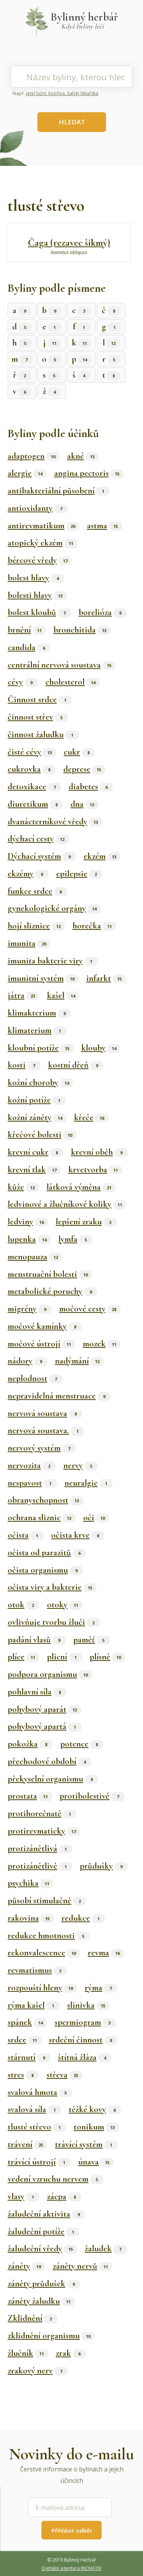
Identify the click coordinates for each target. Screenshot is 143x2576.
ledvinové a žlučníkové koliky (67, 1204)
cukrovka (32, 769)
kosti (24, 1065)
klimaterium (37, 1030)
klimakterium (39, 1013)
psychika (30, 1883)
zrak (71, 2353)
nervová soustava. (46, 1430)
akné (83, 456)
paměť (91, 1639)
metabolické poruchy (52, 1291)
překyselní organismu (53, 1778)
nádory (27, 1361)
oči (96, 1517)
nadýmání (79, 1361)
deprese (84, 769)
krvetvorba (95, 1169)
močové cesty (90, 1308)
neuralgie (88, 1483)
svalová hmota (40, 2092)
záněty (26, 2266)
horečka (94, 925)
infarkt (106, 978)
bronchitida (82, 630)
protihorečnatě (42, 1813)
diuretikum (35, 804)
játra (23, 995)
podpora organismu (50, 1674)
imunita (29, 943)
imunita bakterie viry (53, 960)
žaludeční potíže (43, 2231)
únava (96, 2161)
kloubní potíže (41, 1047)
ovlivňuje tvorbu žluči (54, 1622)
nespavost (32, 1483)
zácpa (64, 2196)
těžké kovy (95, 2109)
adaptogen (33, 456)
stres (23, 2074)
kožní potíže (37, 1100)
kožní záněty (37, 1117)
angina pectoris (89, 473)
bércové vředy (40, 560)
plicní (64, 1656)
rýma (101, 1987)
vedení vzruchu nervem (55, 2179)
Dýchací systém (42, 856)
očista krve (77, 1535)
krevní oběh (99, 1152)
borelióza (103, 612)
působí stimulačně (47, 1900)
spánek (27, 2022)
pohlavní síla (37, 1691)
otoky (64, 1604)
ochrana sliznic (42, 1517)
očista (25, 1535)
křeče (91, 1117)
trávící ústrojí (39, 2161)
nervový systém (42, 1448)
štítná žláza (84, 2057)
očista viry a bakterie (52, 1587)
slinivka (88, 2005)
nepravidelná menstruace (59, 1395)
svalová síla (34, 2109)
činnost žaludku (43, 734)
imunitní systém (43, 978)
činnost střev (38, 717)
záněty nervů (82, 2266)
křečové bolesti (42, 1134)
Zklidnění (32, 2318)
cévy (23, 682)
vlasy (23, 2196)
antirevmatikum (43, 525)
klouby (101, 1047)
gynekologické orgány (54, 908)
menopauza (35, 1256)
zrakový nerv (37, 2370)
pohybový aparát (44, 1709)
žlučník (28, 2353)
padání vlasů (37, 1639)
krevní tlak (34, 1169)
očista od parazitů (47, 1552)
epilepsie (79, 873)
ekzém (102, 856)
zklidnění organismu (51, 2335)
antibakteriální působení (58, 490)
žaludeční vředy (42, 2248)
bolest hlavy (36, 577)
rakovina (31, 1918)
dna (84, 804)
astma (104, 525)
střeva (64, 2074)
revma (106, 1952)
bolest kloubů (39, 612)
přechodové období (49, 1761)
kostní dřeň (75, 1065)
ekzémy (28, 873)
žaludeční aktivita (46, 2214)
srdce (24, 2039)
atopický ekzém (42, 542)
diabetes (91, 786)
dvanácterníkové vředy (55, 821)
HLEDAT (72, 122)
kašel (63, 995)
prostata (30, 1796)
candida (29, 647)
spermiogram (85, 2022)
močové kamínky (45, 1326)
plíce (23, 1656)
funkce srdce (37, 891)
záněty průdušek (44, 2283)
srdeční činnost (83, 2039)
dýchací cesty (38, 838)
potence (81, 1744)
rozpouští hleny (42, 1987)
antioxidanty (37, 508)
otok (23, 1604)
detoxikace (34, 786)
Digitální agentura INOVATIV (71, 2568)
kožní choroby (40, 1082)
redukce (83, 1918)
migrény (29, 1308)
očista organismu (45, 1570)
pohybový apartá (44, 1726)
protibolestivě (91, 1796)
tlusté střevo (37, 2127)
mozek (102, 1343)
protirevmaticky (44, 1831)
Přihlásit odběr (71, 2530)
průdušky (104, 1866)
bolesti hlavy (37, 595)
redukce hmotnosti (49, 1935)
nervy (80, 1465)
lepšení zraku (86, 1221)
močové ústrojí (41, 1343)
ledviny (28, 1221)
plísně (107, 1656)
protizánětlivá (40, 1848)
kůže (23, 1187)
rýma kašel (33, 2005)
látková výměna (81, 1187)
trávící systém (86, 2144)
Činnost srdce (40, 699)
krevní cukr (35, 1152)
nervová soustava (45, 1413)
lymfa (75, 1239)
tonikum (96, 2127)
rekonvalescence (44, 1952)
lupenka (29, 1239)
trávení (27, 2144)
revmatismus (37, 1970)
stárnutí (29, 2057)
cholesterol (72, 682)
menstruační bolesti (50, 1274)
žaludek (106, 2248)
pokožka (30, 1744)
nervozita (32, 1465)
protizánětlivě (40, 1866)
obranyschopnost (45, 1500)
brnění (27, 630)
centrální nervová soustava (62, 664)
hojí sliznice (36, 925)
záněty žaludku (41, 2301)
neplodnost (35, 1378)
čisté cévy (32, 752)
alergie (27, 473)
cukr (79, 752)
